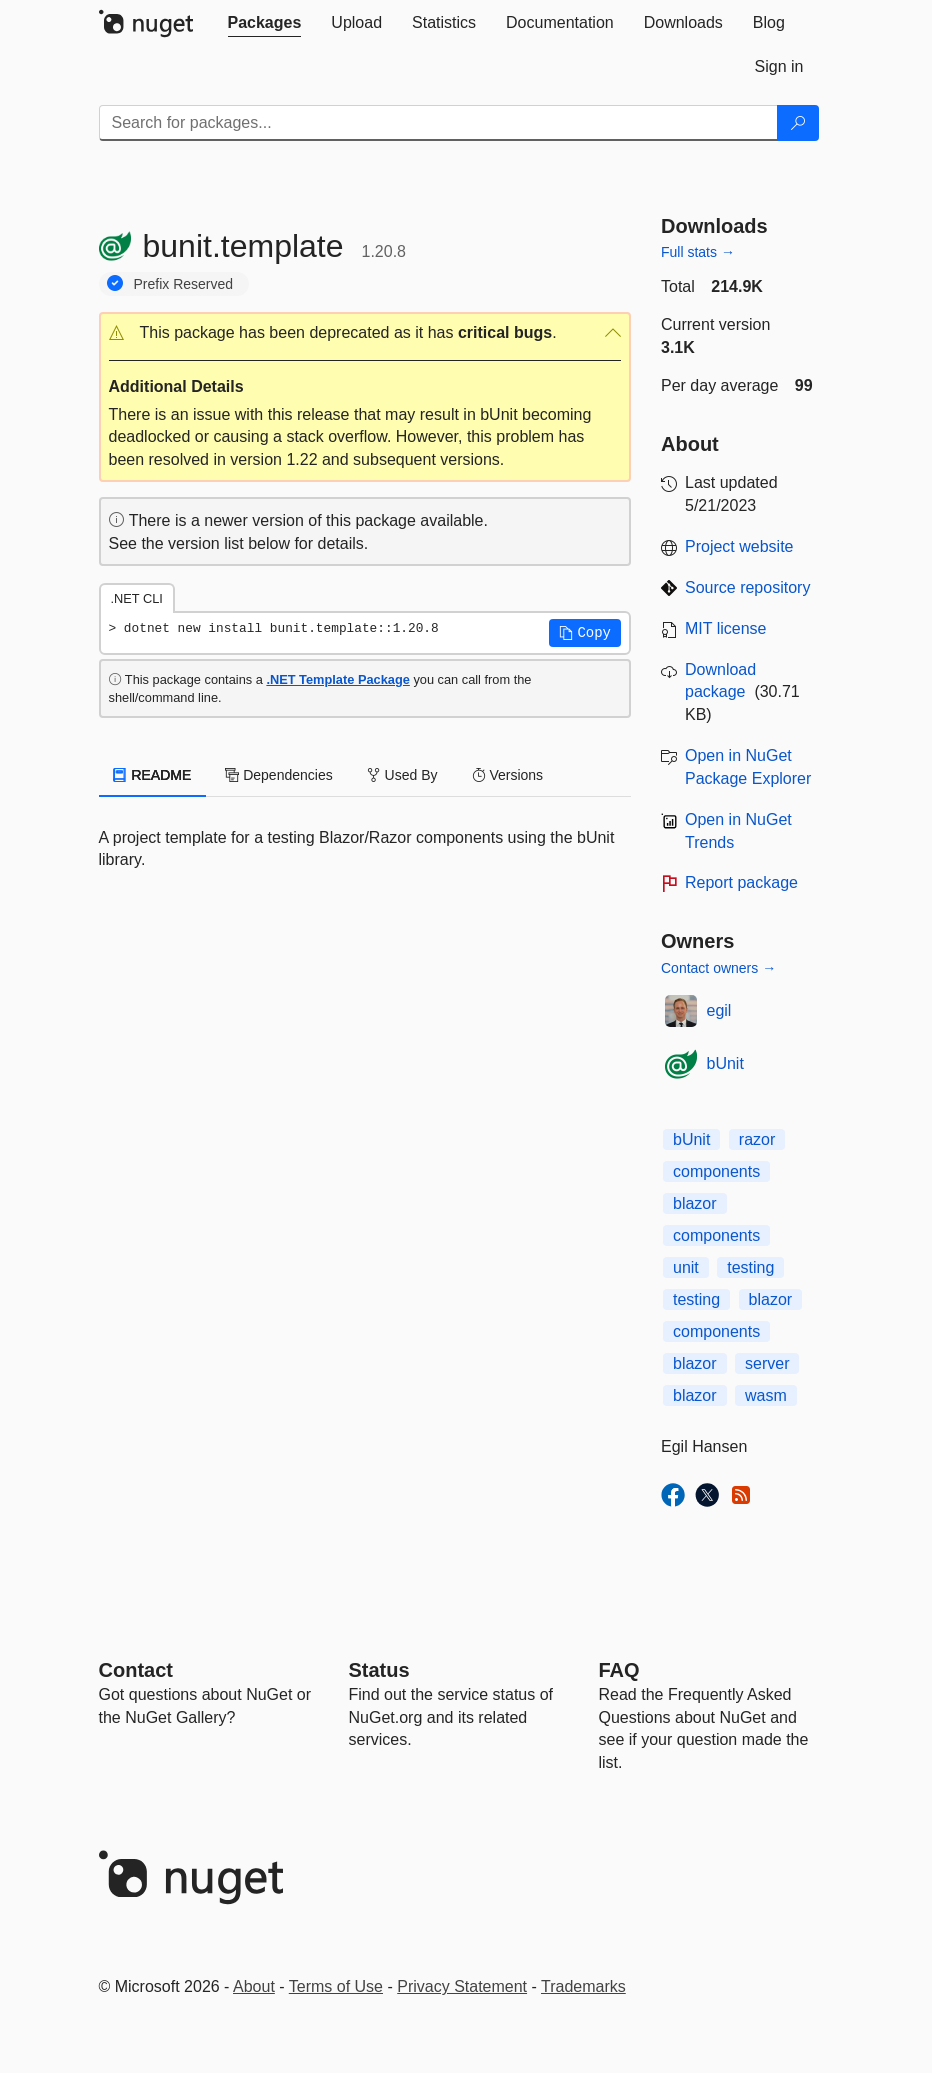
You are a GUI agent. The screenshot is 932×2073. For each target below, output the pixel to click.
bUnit (725, 1063)
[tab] (265, 23)
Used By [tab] (402, 775)
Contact (136, 1670)
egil (719, 1010)
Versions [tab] (508, 775)
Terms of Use (336, 1986)
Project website (739, 546)
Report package (741, 882)
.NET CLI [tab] (137, 598)
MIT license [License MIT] (726, 628)
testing (750, 1267)
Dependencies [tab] (278, 775)
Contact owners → (718, 968)
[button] (365, 333)
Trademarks (583, 1986)
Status (379, 1670)
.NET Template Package (337, 679)
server (767, 1363)
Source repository (747, 587)
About (254, 1986)
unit (686, 1267)
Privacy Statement (462, 1986)
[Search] (798, 123)
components (716, 1171)
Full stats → (698, 252)
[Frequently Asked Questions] (619, 1670)
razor (757, 1139)
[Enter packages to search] (438, 123)
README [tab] (153, 775)
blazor (695, 1203)
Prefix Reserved (184, 284)
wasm (766, 1395)
